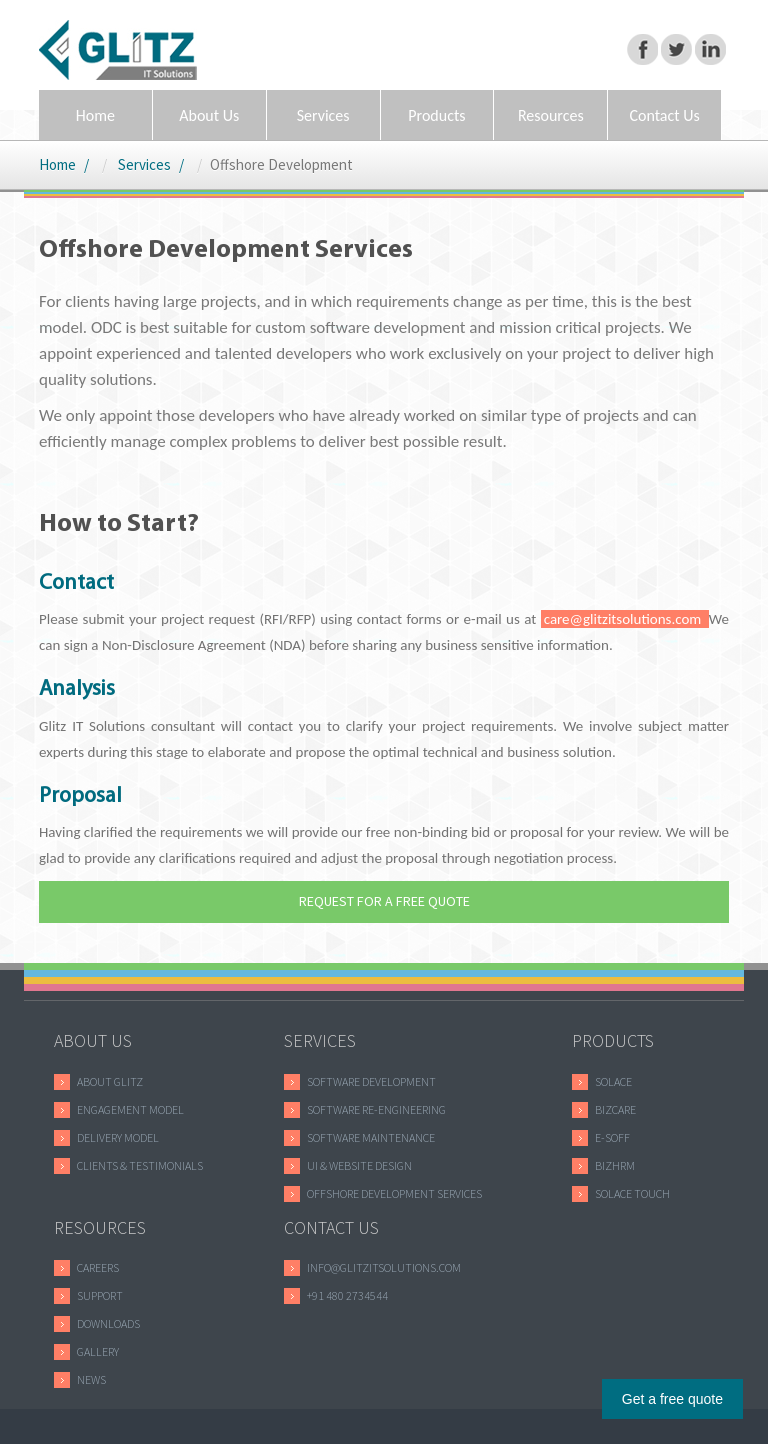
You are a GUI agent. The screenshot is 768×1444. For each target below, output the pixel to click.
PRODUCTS (613, 1040)
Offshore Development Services (394, 1193)
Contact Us (664, 115)
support (100, 1295)
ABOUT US (93, 1040)
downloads (108, 1323)
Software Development (371, 1081)
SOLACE (613, 1081)
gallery (98, 1351)
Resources (551, 115)
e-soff (612, 1137)
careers (98, 1267)
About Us (209, 115)
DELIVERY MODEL (118, 1137)
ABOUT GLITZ (110, 1081)
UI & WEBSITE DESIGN (359, 1165)
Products (436, 115)
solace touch (632, 1193)
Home (95, 115)
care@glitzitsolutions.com (625, 619)
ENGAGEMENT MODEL (130, 1109)
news (91, 1379)
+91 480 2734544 (347, 1295)
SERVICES (320, 1040)
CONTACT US (331, 1227)
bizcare (615, 1109)
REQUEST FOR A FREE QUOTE (384, 901)
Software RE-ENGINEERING (376, 1109)
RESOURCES (100, 1227)
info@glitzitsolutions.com (384, 1267)
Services (323, 115)
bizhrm (615, 1165)
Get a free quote (672, 1399)
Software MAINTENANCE (371, 1137)
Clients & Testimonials (140, 1165)
